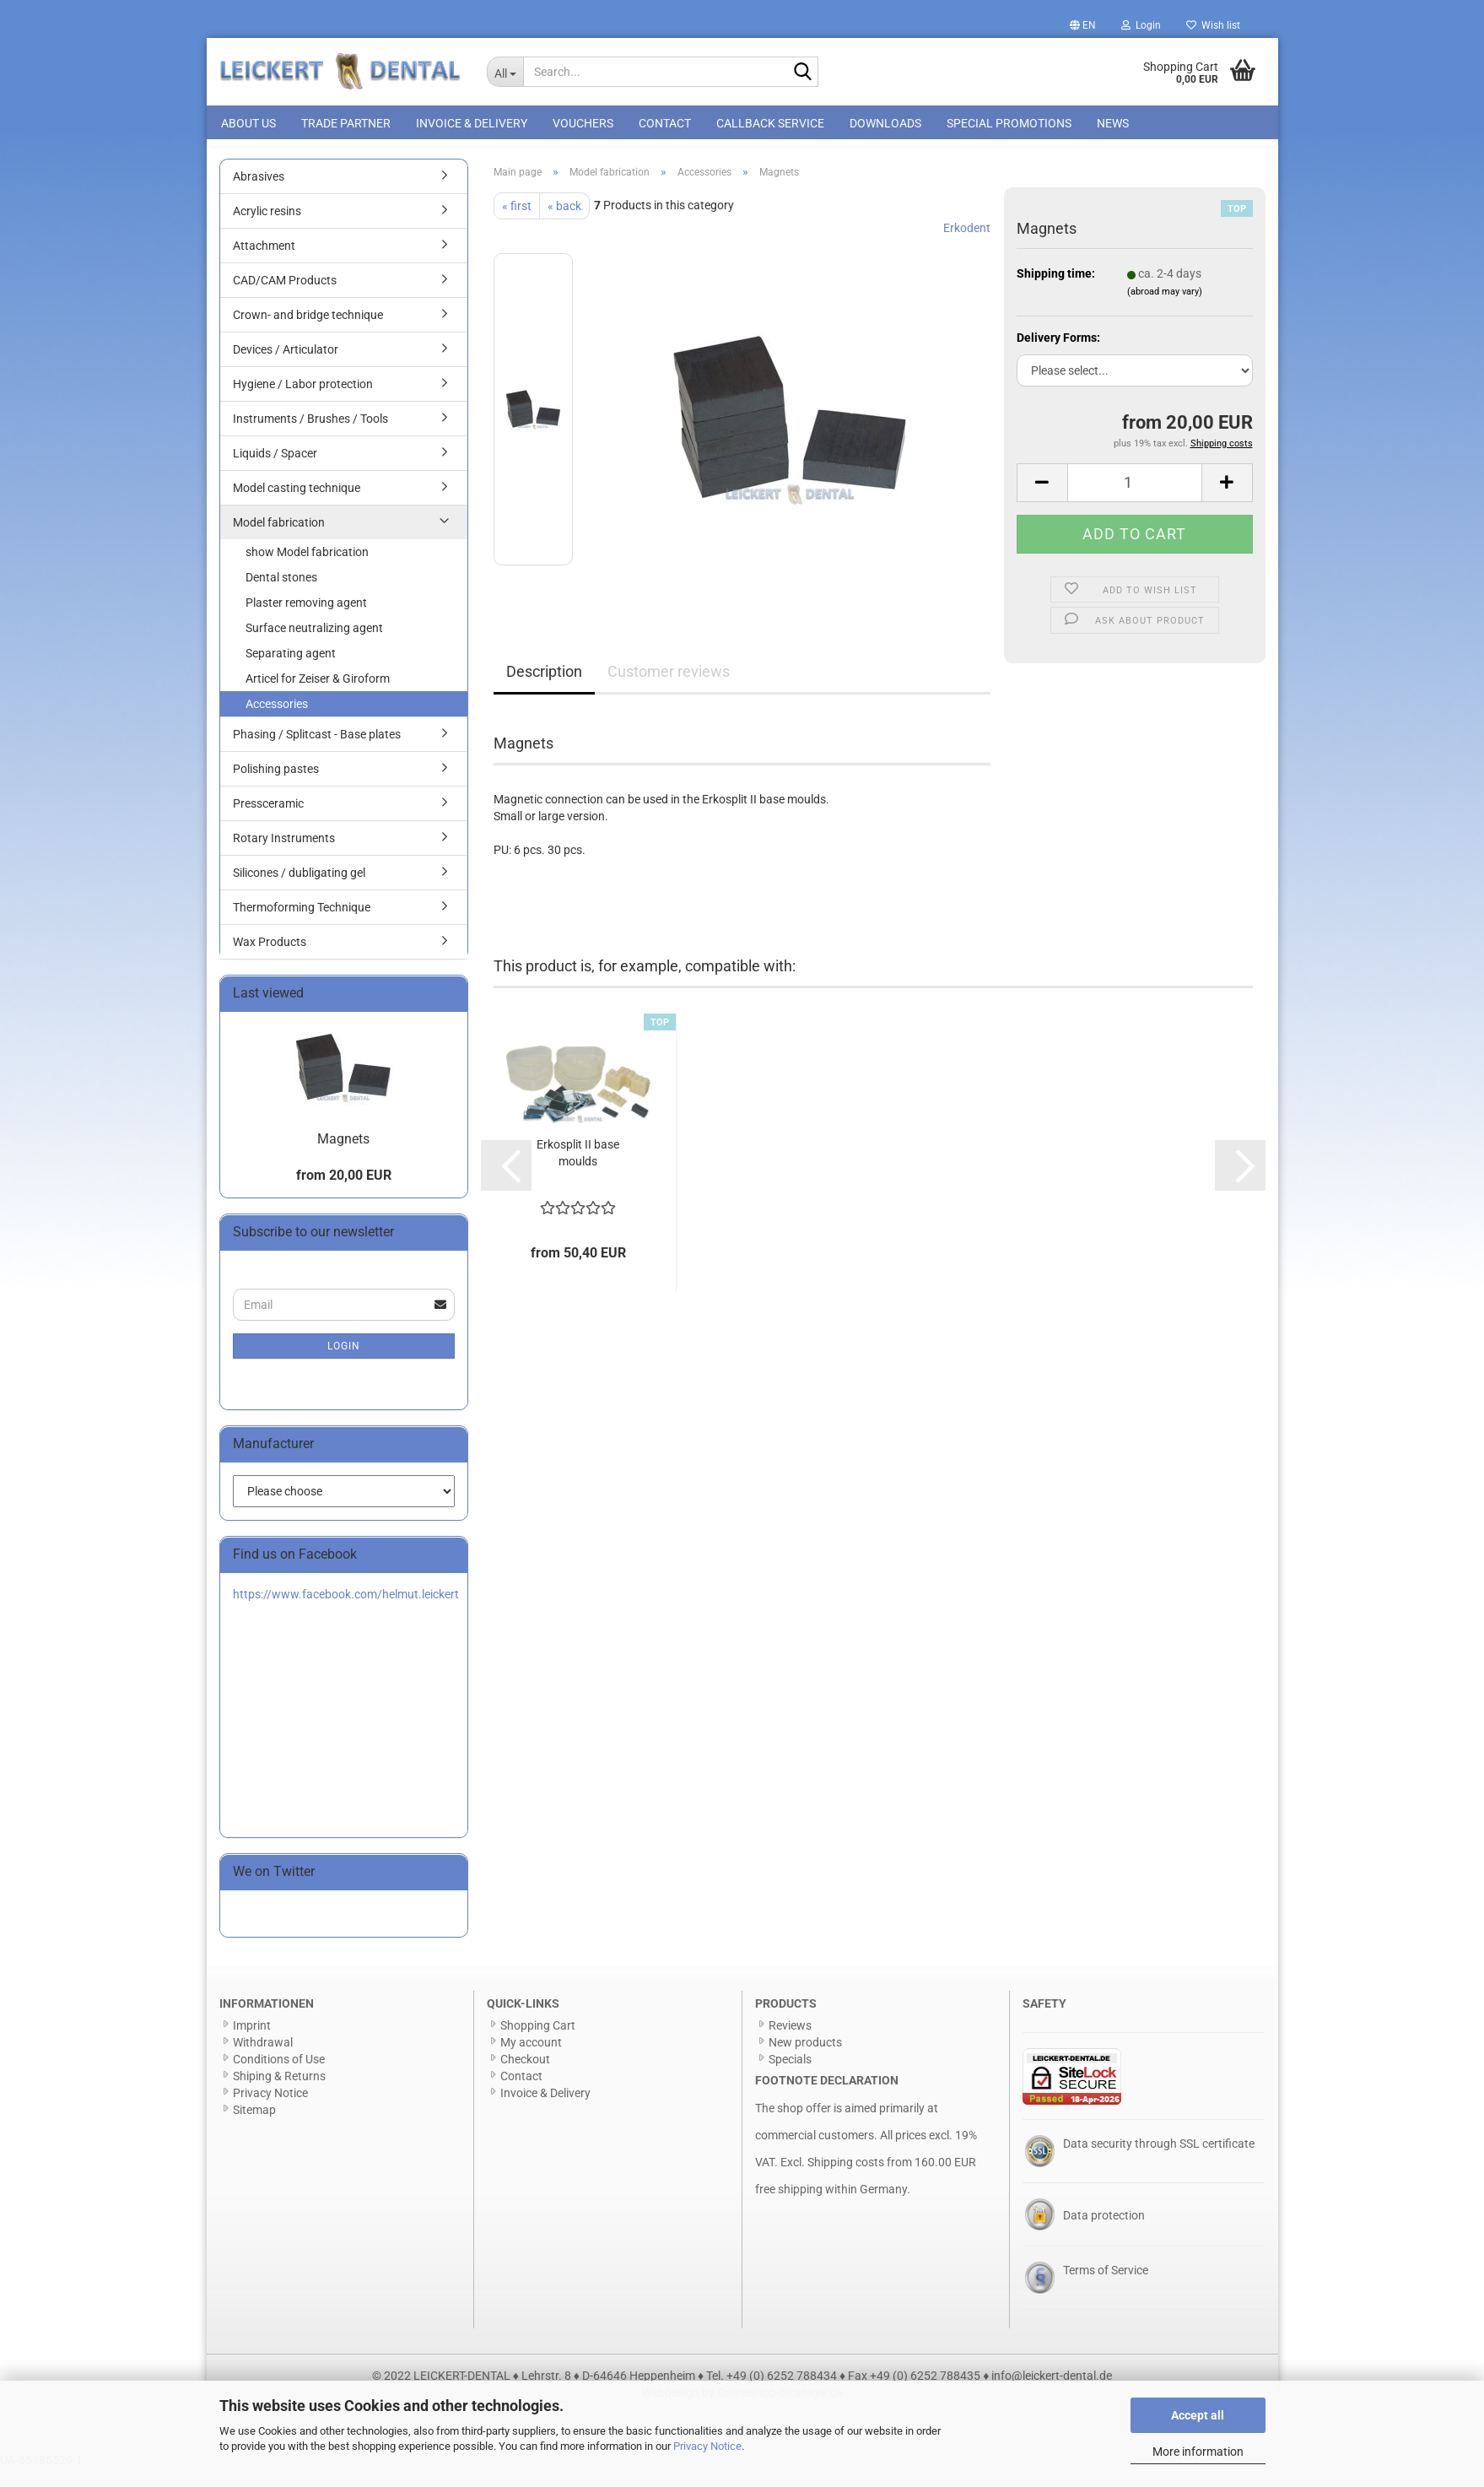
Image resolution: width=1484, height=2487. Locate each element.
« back (564, 224)
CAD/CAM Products (285, 298)
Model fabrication (279, 541)
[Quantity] (1134, 501)
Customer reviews (668, 690)
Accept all (1197, 2415)
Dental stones (281, 596)
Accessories (277, 722)
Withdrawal (263, 2061)
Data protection (1104, 2234)
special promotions (1009, 123)
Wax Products (269, 960)
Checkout (525, 2077)
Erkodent (966, 246)
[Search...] (505, 72)
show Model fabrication (307, 570)
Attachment (264, 264)
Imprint (252, 2044)
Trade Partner (346, 123)
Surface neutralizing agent (314, 646)
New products (805, 2061)
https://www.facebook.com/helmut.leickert (346, 1612)
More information (1198, 2451)
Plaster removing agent (306, 621)
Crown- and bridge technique (308, 333)
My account (531, 2061)
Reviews (790, 2044)
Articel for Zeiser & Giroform (318, 697)
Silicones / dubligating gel (299, 891)
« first (517, 224)
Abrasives (258, 195)
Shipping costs (845, 2180)
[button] (1083, 25)
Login (343, 1365)
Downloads (885, 123)
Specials (790, 2077)
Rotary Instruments (284, 856)
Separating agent (291, 672)
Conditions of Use (279, 2077)
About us (248, 123)
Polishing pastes (276, 787)
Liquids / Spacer (275, 471)
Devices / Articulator (285, 368)
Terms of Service (1105, 2288)
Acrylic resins (267, 229)
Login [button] (1141, 25)
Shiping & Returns (279, 2094)
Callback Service (770, 123)
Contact (665, 123)
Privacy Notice (707, 2446)
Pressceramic (268, 822)
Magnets (343, 1157)
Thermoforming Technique (301, 926)
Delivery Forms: (1058, 356)
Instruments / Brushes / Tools (310, 437)
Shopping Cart (537, 2044)
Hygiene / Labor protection (303, 402)
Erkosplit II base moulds (578, 1171)
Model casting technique (296, 506)
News (1113, 123)
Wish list (1213, 25)
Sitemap (254, 2128)
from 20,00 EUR (343, 1194)
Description (544, 690)
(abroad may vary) (1164, 310)
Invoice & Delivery (471, 123)
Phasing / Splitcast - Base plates (317, 753)
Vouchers (583, 123)
